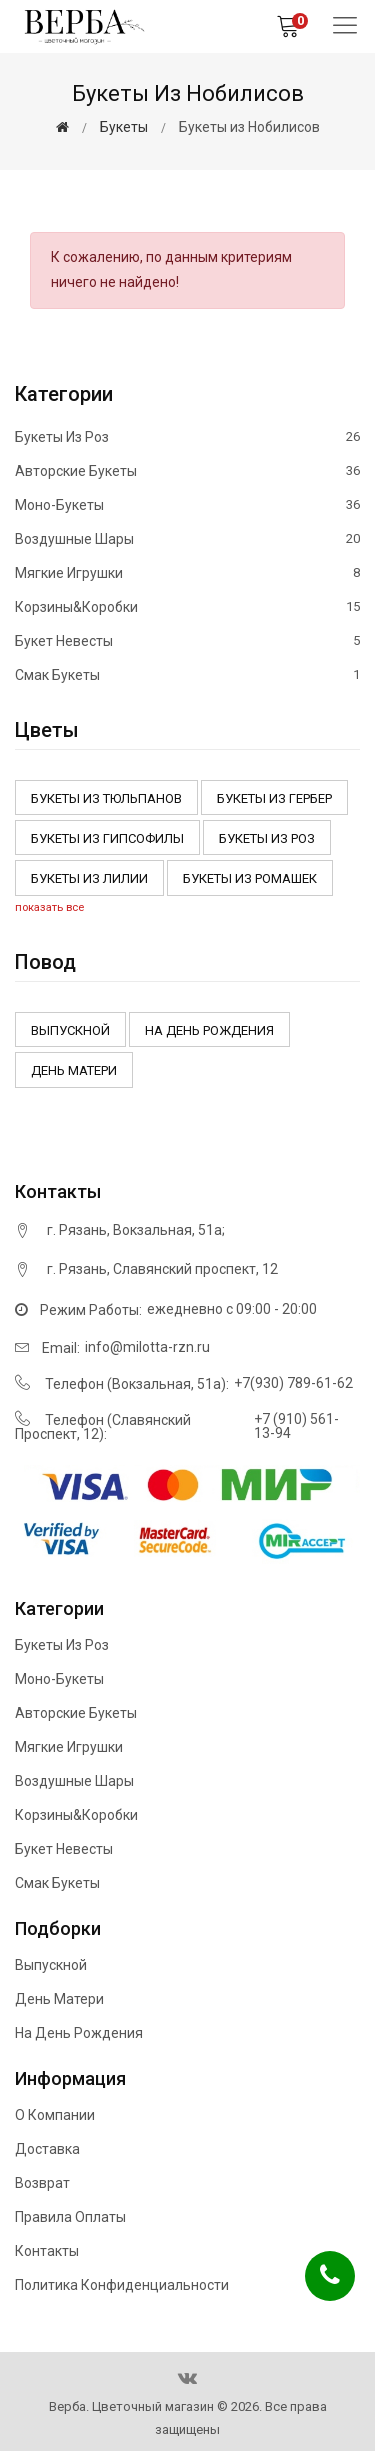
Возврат (42, 2183)
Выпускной (70, 1030)
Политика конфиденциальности (122, 2285)
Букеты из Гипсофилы (107, 838)
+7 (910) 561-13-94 (296, 1426)
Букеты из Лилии (89, 878)
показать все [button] (49, 907)
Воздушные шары (187, 539)
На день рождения (209, 1030)
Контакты (47, 2251)
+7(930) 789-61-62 (293, 1383)
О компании (55, 2115)
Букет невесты (187, 641)
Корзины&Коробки (187, 607)
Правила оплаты (70, 2217)
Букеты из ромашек (250, 878)
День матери (74, 1070)
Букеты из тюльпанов (106, 798)
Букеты (124, 127)
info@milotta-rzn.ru (147, 1347)
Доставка (47, 2149)
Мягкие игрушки (187, 573)
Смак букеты (187, 674)
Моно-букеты (187, 505)
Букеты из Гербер (274, 798)
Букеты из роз (187, 437)
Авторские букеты (187, 471)
